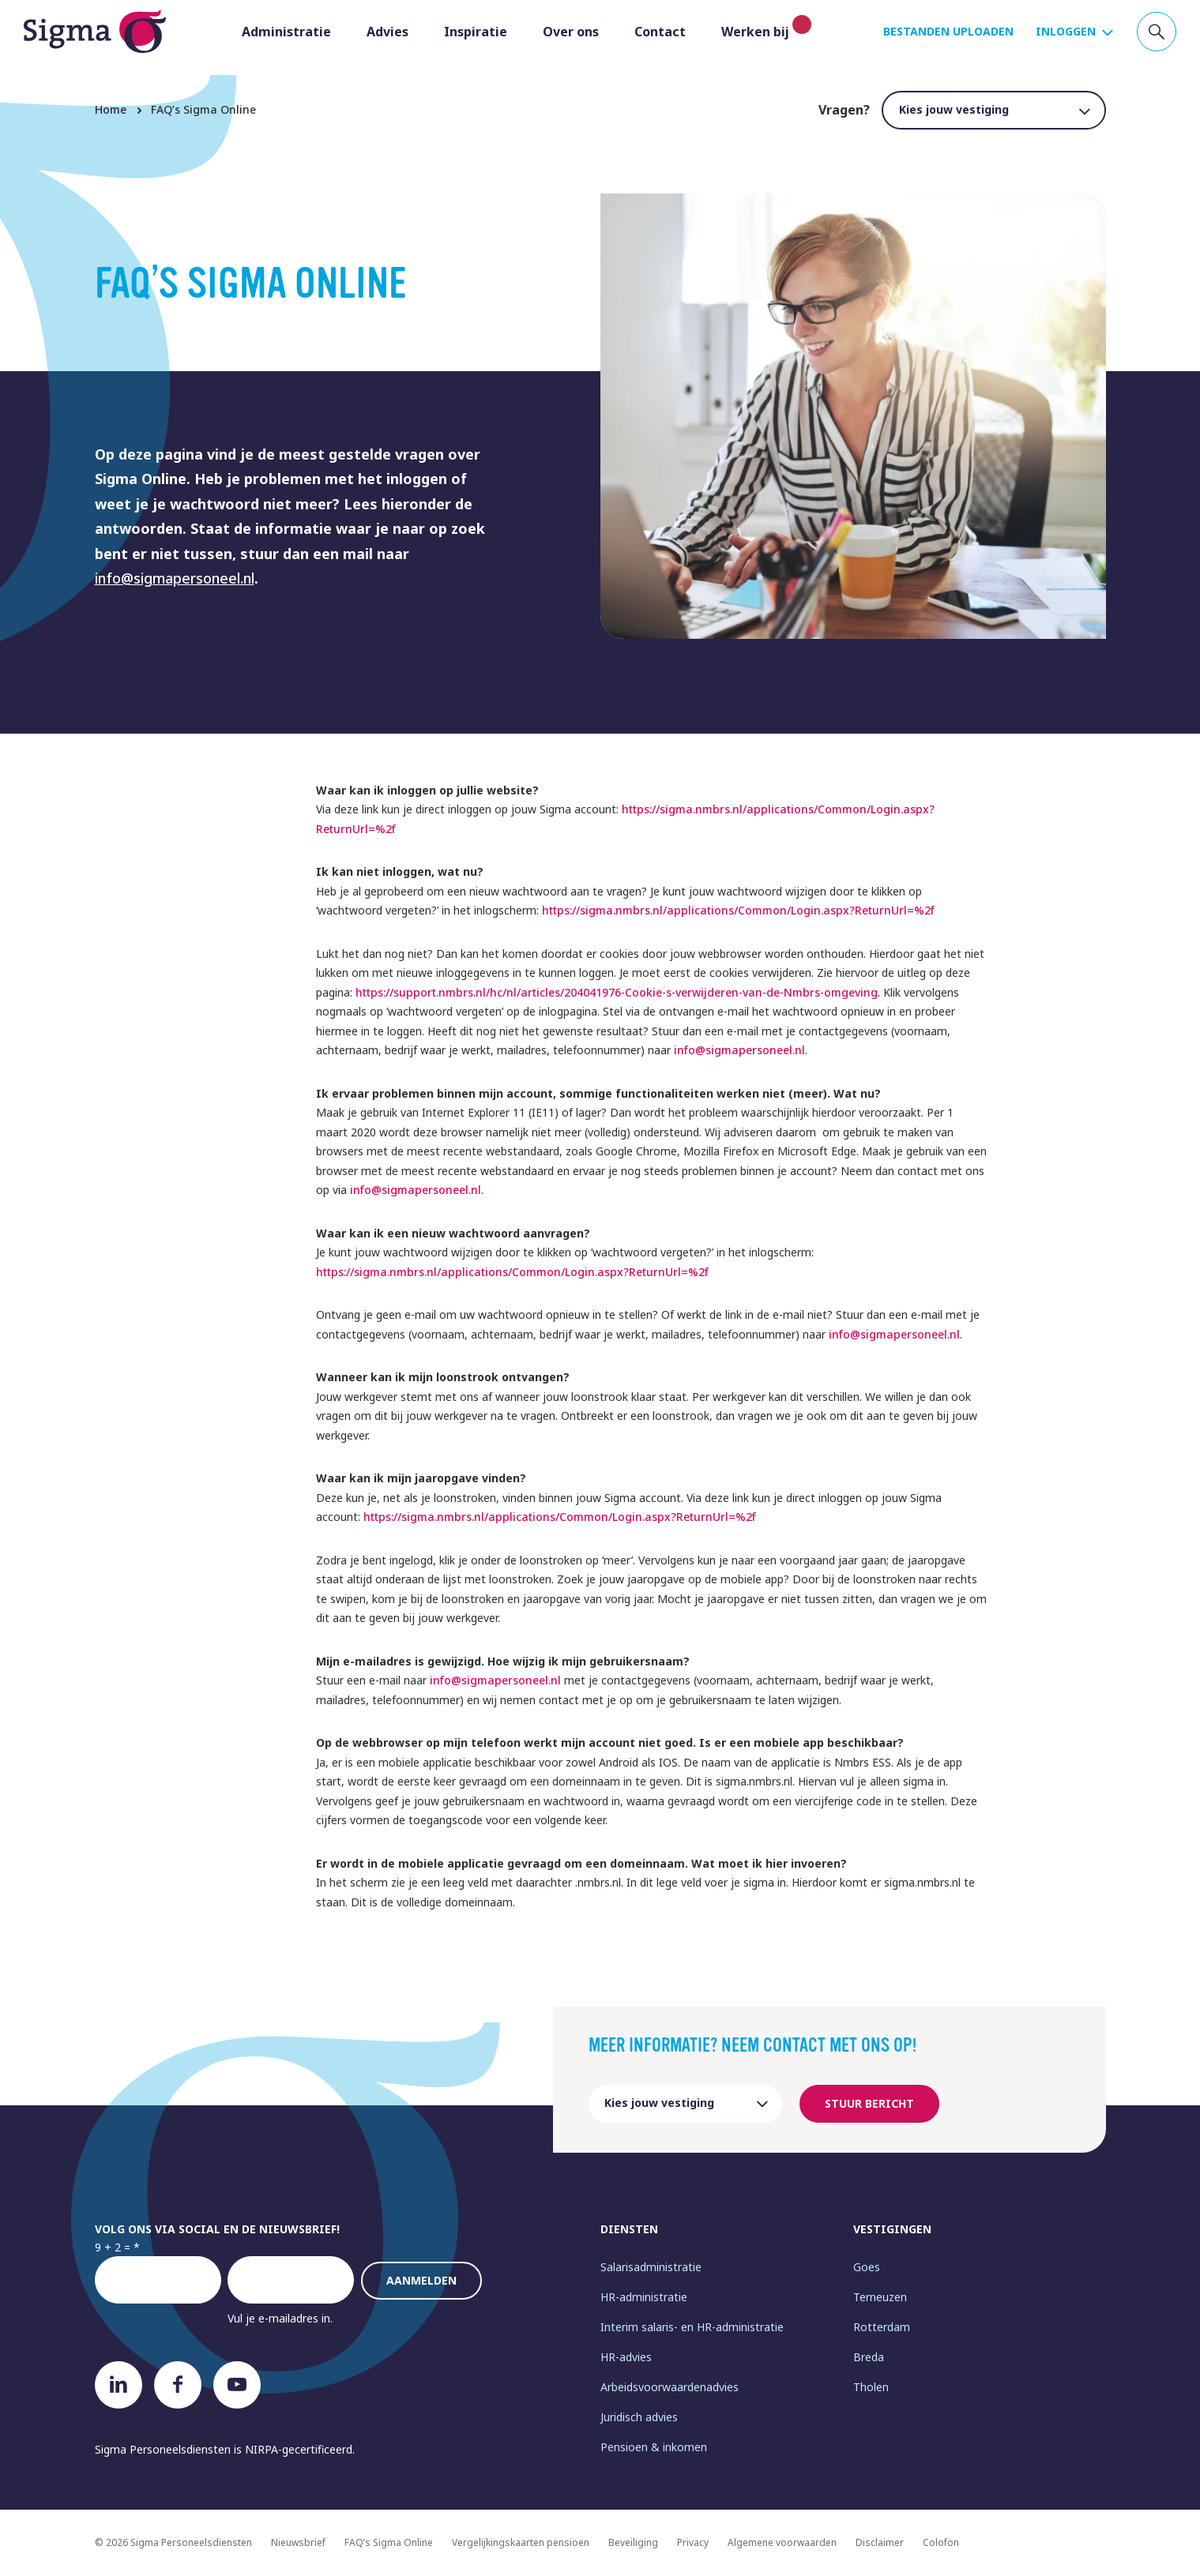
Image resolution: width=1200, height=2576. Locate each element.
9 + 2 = (112, 2247)
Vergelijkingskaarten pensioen (520, 2542)
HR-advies (626, 2356)
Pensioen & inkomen (653, 2446)
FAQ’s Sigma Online (388, 2542)
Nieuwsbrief (298, 2542)
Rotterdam (881, 2326)
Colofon (941, 2542)
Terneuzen (880, 2296)
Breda (868, 2356)
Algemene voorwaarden (782, 2542)
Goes (866, 2266)
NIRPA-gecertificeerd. (300, 2449)
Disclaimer (880, 2542)
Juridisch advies (639, 2416)
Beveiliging (633, 2542)
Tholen (871, 2386)
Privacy (693, 2542)
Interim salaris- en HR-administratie (692, 2326)
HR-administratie (643, 2296)
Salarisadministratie (651, 2266)
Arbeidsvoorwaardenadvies (669, 2386)
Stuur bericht (869, 2103)
